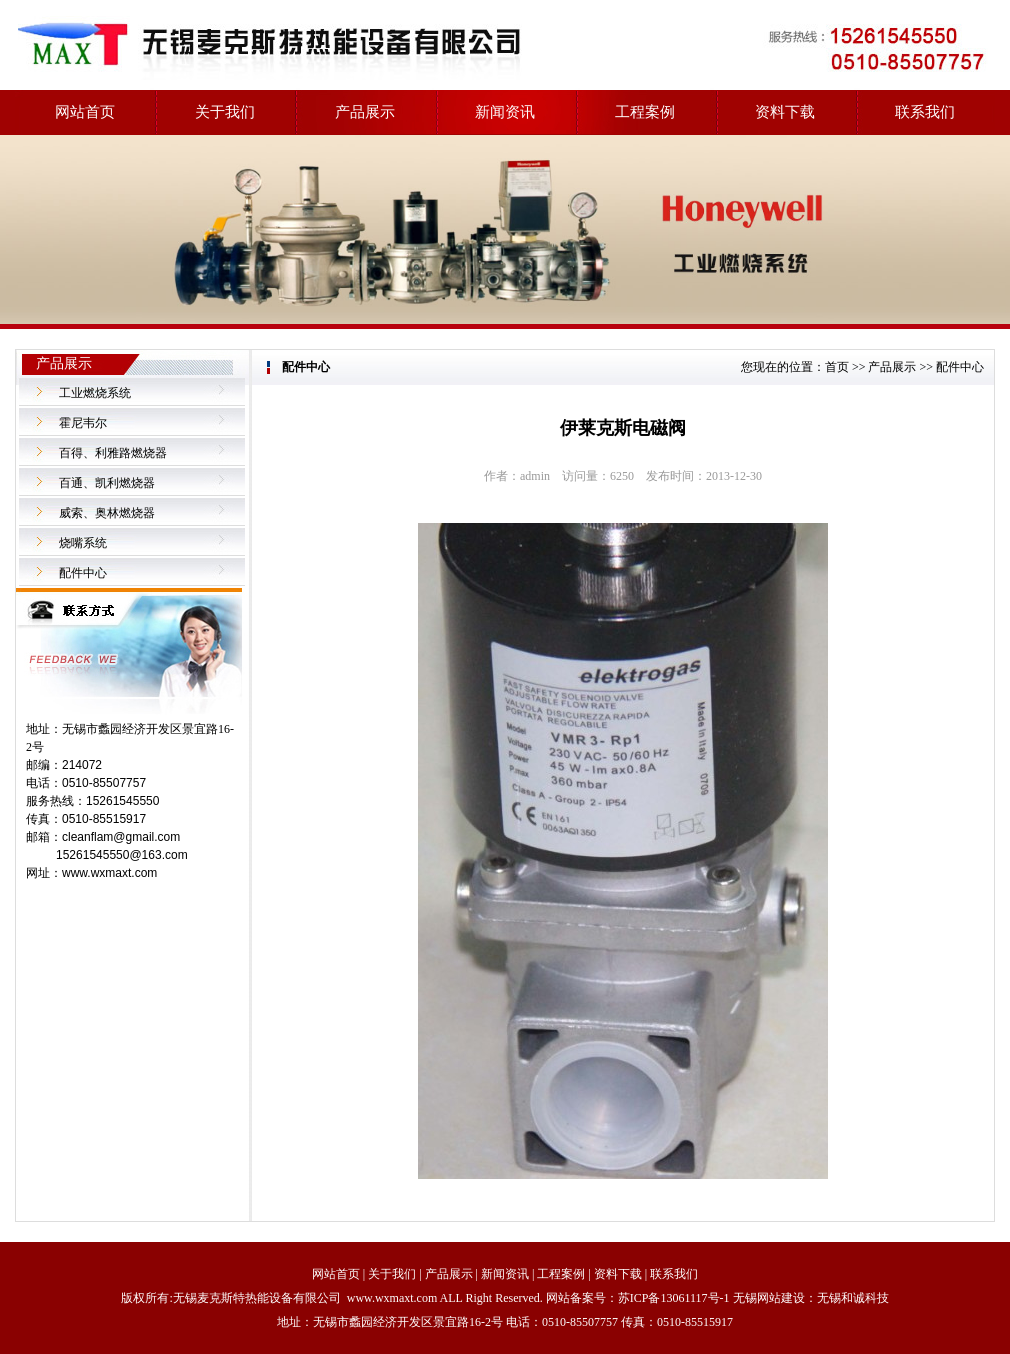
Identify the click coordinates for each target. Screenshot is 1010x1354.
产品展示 (365, 112)
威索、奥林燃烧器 (107, 513)
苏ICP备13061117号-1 (674, 1298)
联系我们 (925, 112)
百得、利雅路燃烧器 (113, 453)
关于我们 (225, 112)
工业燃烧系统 (95, 393)
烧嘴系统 (83, 543)
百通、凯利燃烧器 (107, 483)
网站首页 (85, 112)
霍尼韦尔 (83, 423)
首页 (837, 367)
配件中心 (83, 573)
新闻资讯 (505, 112)
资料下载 (785, 112)
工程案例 (645, 112)
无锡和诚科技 (853, 1298)
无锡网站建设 (769, 1298)
